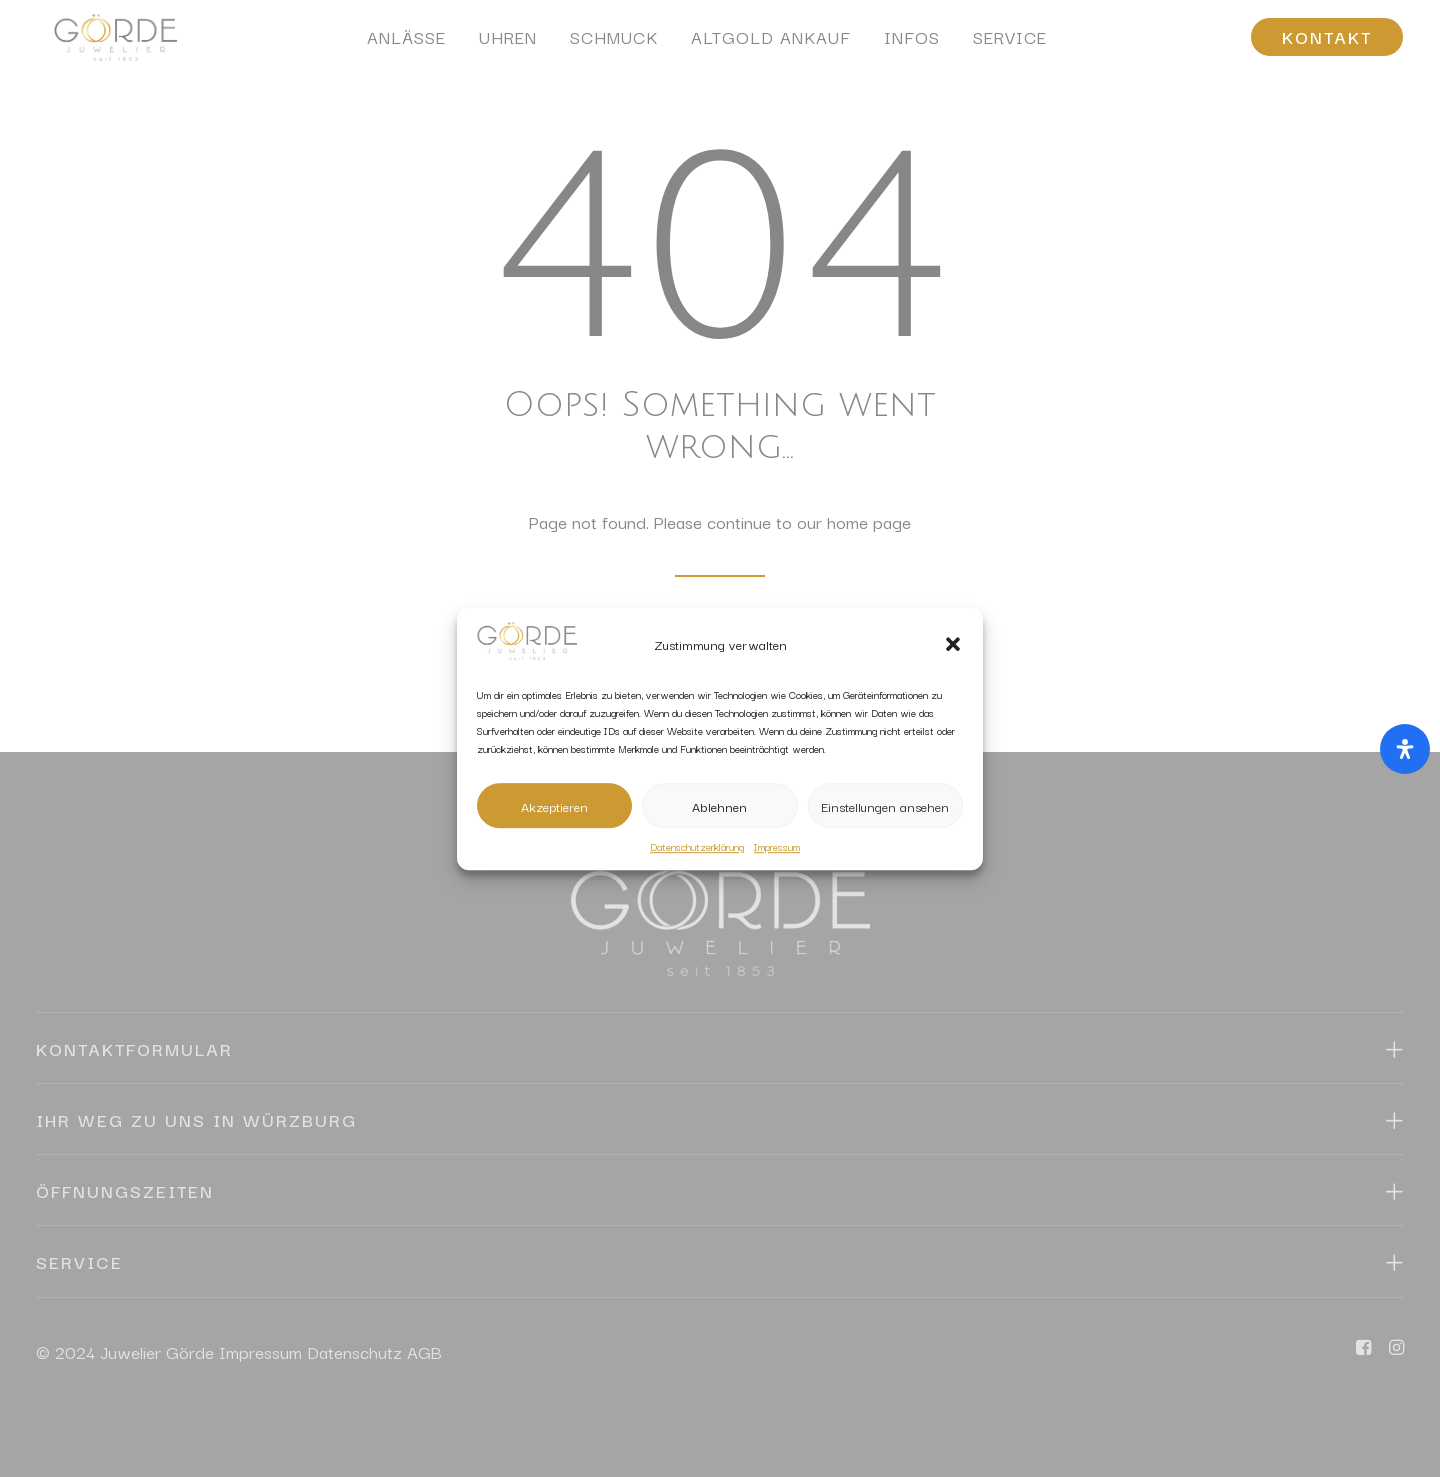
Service (1010, 45)
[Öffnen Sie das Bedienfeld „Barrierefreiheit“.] (1405, 749)
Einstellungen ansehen (885, 806)
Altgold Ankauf (771, 45)
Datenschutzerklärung (697, 846)
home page (869, 521)
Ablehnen (719, 806)
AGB (424, 1351)
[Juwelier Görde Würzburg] (107, 45)
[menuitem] (406, 45)
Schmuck (614, 45)
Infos (912, 45)
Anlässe (406, 45)
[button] (953, 644)
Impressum (777, 846)
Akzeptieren (554, 806)
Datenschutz (354, 1351)
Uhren (508, 45)
